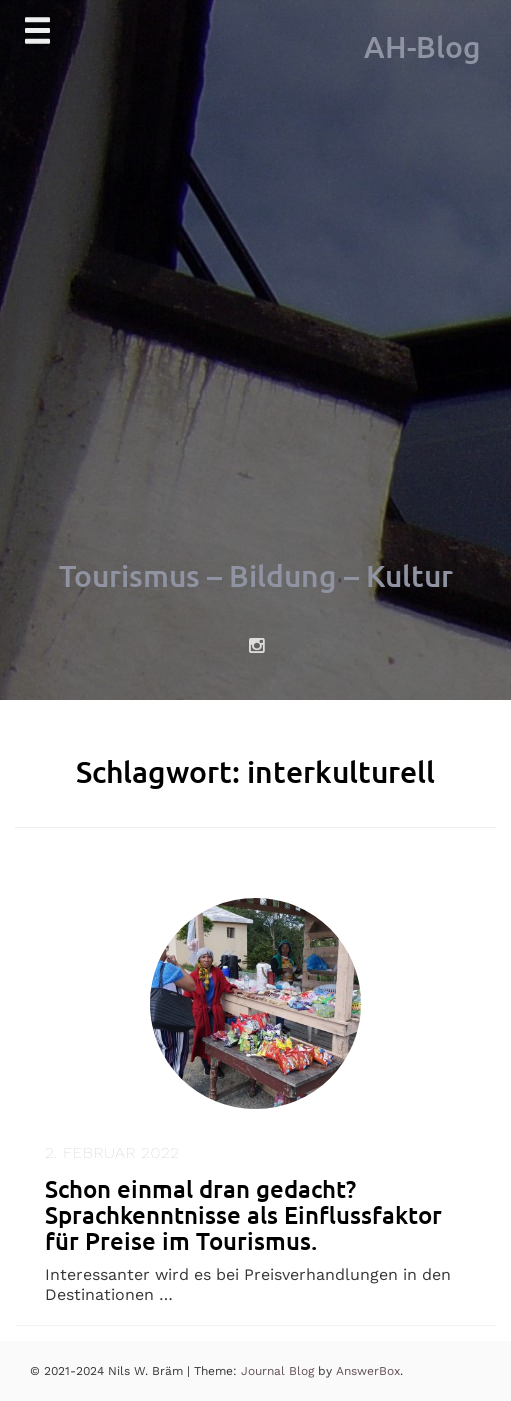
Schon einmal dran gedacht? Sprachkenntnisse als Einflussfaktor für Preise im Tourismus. (243, 1215)
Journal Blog (279, 1371)
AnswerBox (368, 1371)
